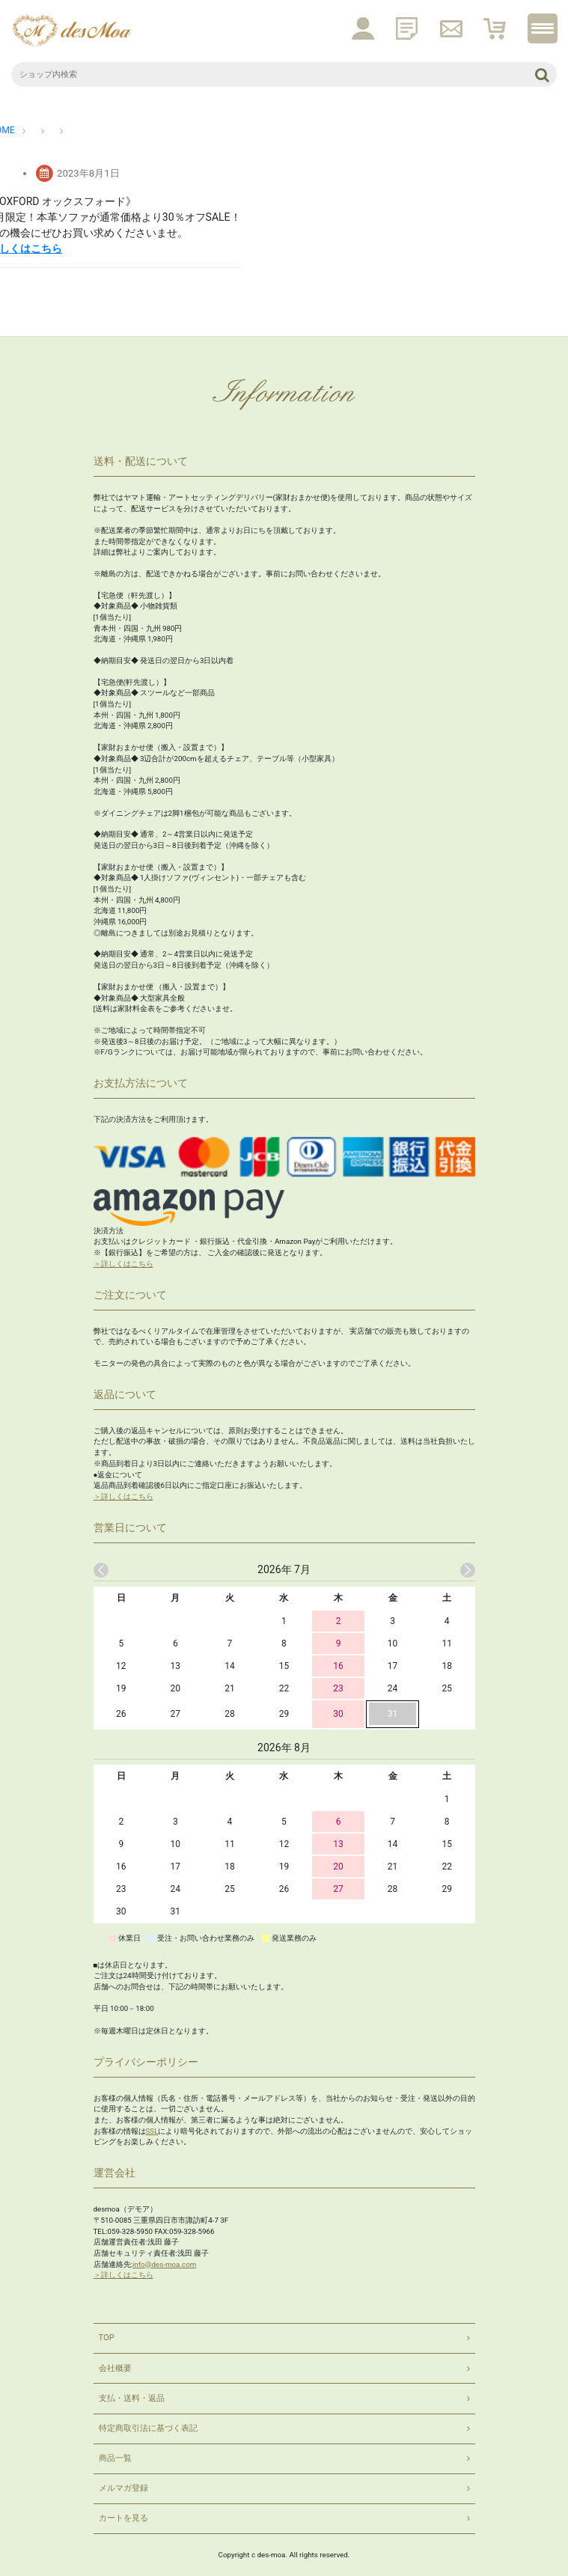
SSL (152, 2130)
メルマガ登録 (123, 2487)
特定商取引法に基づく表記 (148, 2427)
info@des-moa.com (164, 2263)
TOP (106, 2337)
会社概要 (115, 2367)
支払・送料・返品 (132, 2397)
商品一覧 (115, 2457)
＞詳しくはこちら (123, 1263)
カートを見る (123, 2517)
